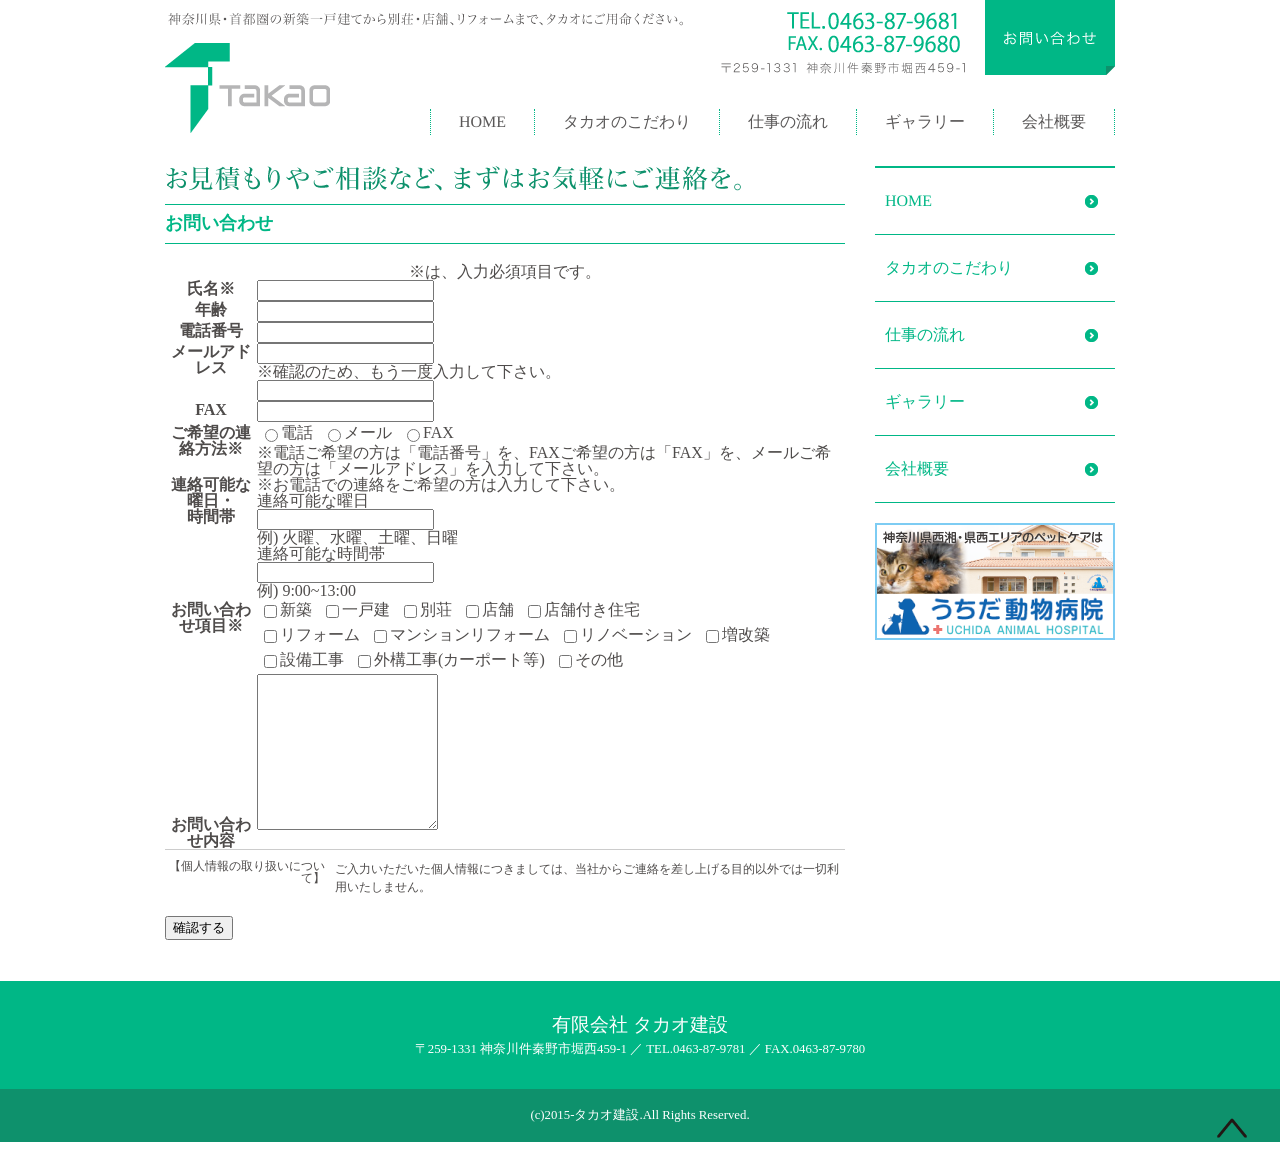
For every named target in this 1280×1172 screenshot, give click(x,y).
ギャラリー (925, 121)
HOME (482, 121)
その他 (590, 660)
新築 (288, 610)
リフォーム (312, 635)
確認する (199, 957)
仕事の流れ (788, 121)
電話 (289, 433)
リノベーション (628, 635)
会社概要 (1054, 121)
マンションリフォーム (462, 635)
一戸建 (358, 610)
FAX (430, 433)
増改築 (738, 635)
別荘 (428, 610)
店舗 (490, 610)
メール (360, 433)
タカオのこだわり (627, 121)
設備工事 (304, 660)
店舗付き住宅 (584, 610)
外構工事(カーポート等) (451, 660)
